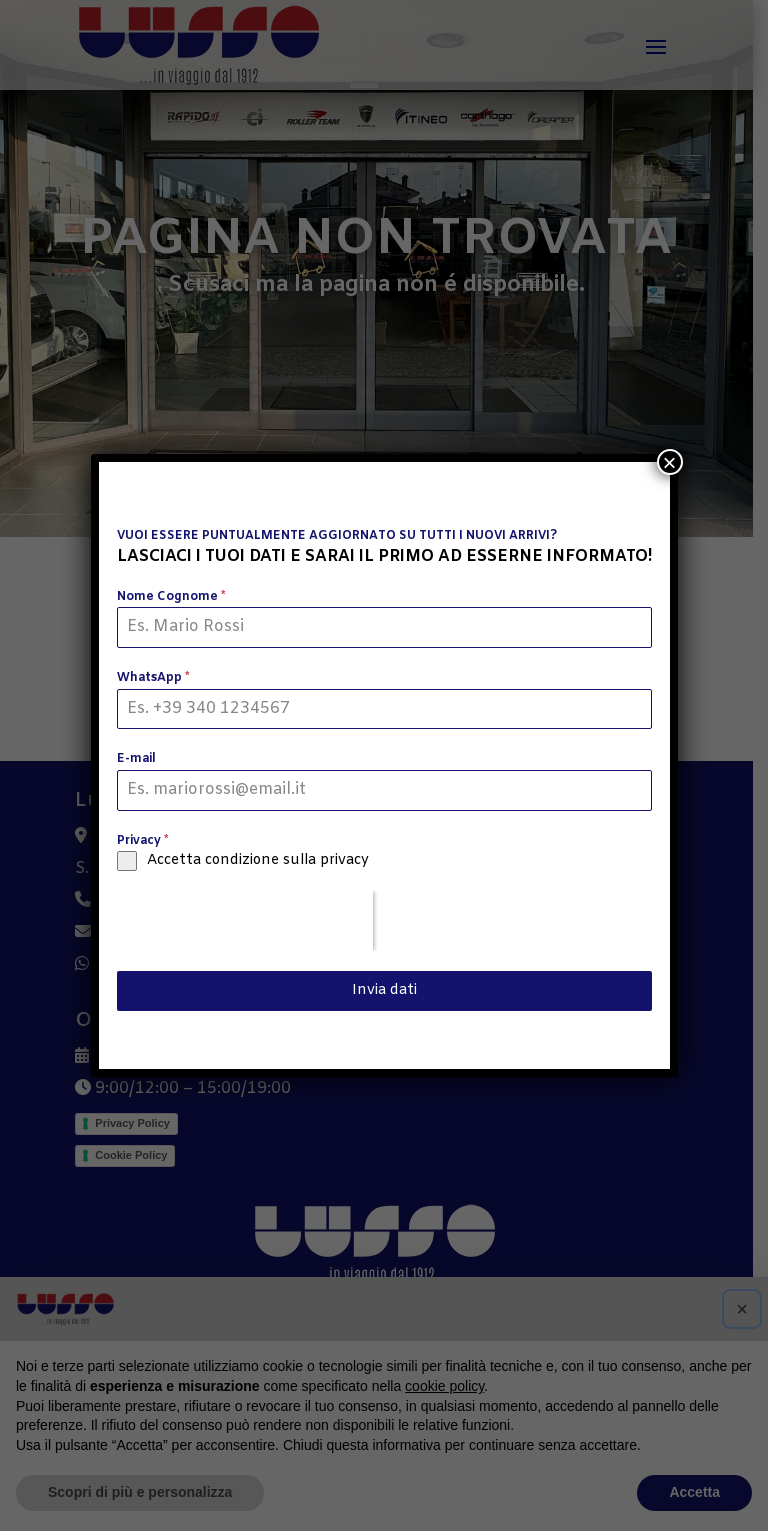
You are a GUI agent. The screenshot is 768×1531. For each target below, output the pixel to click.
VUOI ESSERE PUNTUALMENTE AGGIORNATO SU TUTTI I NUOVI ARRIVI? (337, 536)
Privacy (142, 841)
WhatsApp (153, 678)
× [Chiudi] (669, 462)
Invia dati (384, 990)
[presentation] (245, 921)
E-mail (136, 759)
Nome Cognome (171, 597)
